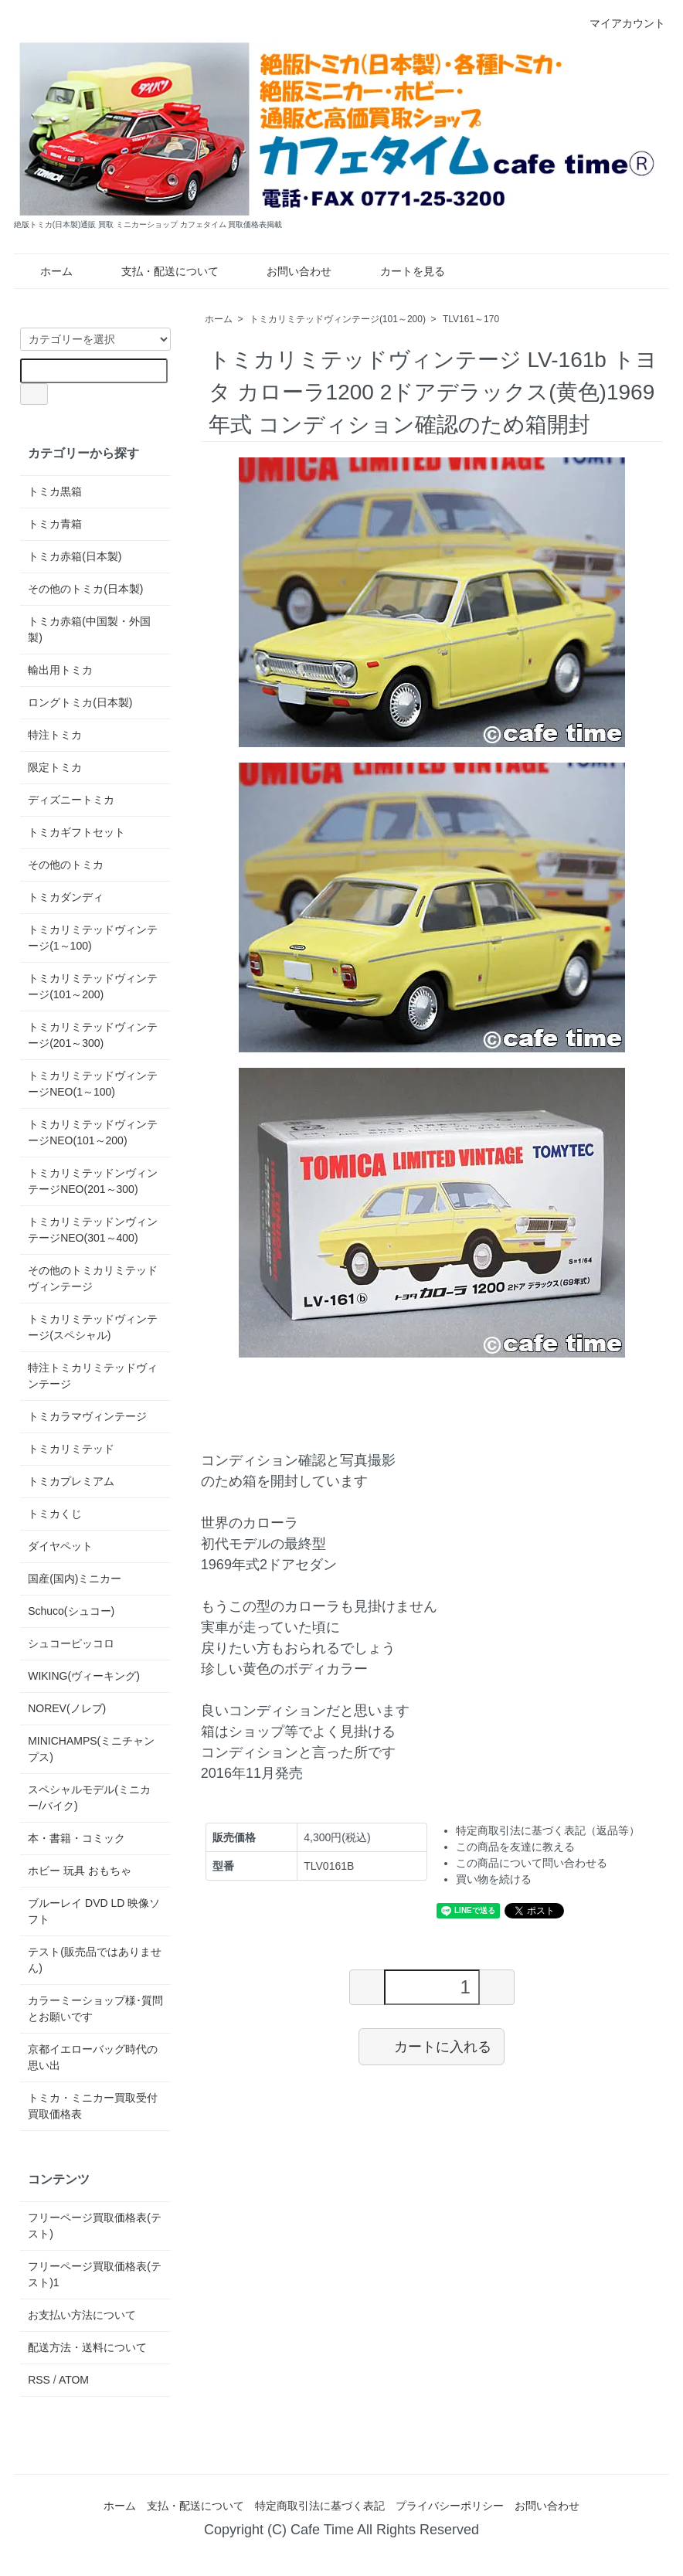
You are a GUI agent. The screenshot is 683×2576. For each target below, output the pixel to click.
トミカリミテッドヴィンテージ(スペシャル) (93, 1327)
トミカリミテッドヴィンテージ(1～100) (93, 937)
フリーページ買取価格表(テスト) (94, 2225)
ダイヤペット (60, 1546)
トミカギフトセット (76, 832)
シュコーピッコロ (71, 1643)
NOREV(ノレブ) (67, 1708)
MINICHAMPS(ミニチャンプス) (91, 1749)
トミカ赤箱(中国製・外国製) (89, 629)
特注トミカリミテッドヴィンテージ (93, 1375)
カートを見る (401, 271)
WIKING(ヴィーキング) (84, 1676)
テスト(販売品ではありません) (94, 1960)
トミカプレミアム (71, 1481)
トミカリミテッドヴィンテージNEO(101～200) (93, 1132)
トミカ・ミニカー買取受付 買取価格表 (93, 2106)
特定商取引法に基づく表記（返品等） (548, 1830)
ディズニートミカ (71, 800)
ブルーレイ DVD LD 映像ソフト (94, 1911)
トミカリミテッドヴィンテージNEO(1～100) (93, 1083)
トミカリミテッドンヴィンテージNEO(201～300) (93, 1181)
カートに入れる (431, 2046)
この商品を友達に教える (515, 1846)
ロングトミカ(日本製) (80, 702)
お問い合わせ (287, 271)
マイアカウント (619, 23)
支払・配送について (159, 271)
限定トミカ (55, 767)
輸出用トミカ (60, 670)
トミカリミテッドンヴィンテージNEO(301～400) (93, 1229)
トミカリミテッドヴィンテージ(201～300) (93, 1035)
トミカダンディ (66, 897)
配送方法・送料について (87, 2347)
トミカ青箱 (55, 524)
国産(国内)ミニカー (74, 1578)
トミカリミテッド (71, 1449)
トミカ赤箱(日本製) (74, 556)
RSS (39, 2380)
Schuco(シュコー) (71, 1611)
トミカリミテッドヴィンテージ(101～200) (338, 319)
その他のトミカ (66, 864)
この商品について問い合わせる (531, 1863)
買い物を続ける (494, 1879)
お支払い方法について (82, 2315)
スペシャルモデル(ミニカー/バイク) (89, 1797)
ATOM (74, 2380)
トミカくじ (55, 1513)
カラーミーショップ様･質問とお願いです (95, 2008)
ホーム (45, 271)
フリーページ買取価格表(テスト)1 (94, 2274)
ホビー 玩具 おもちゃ (79, 1870)
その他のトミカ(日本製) (85, 589)
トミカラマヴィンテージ (87, 1416)
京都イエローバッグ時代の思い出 (93, 2057)
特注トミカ (55, 735)
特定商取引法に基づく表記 (320, 2506)
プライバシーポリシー (450, 2506)
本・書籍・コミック (76, 1838)
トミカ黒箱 (55, 491)
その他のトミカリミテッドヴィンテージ (93, 1278)
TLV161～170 (471, 319)
